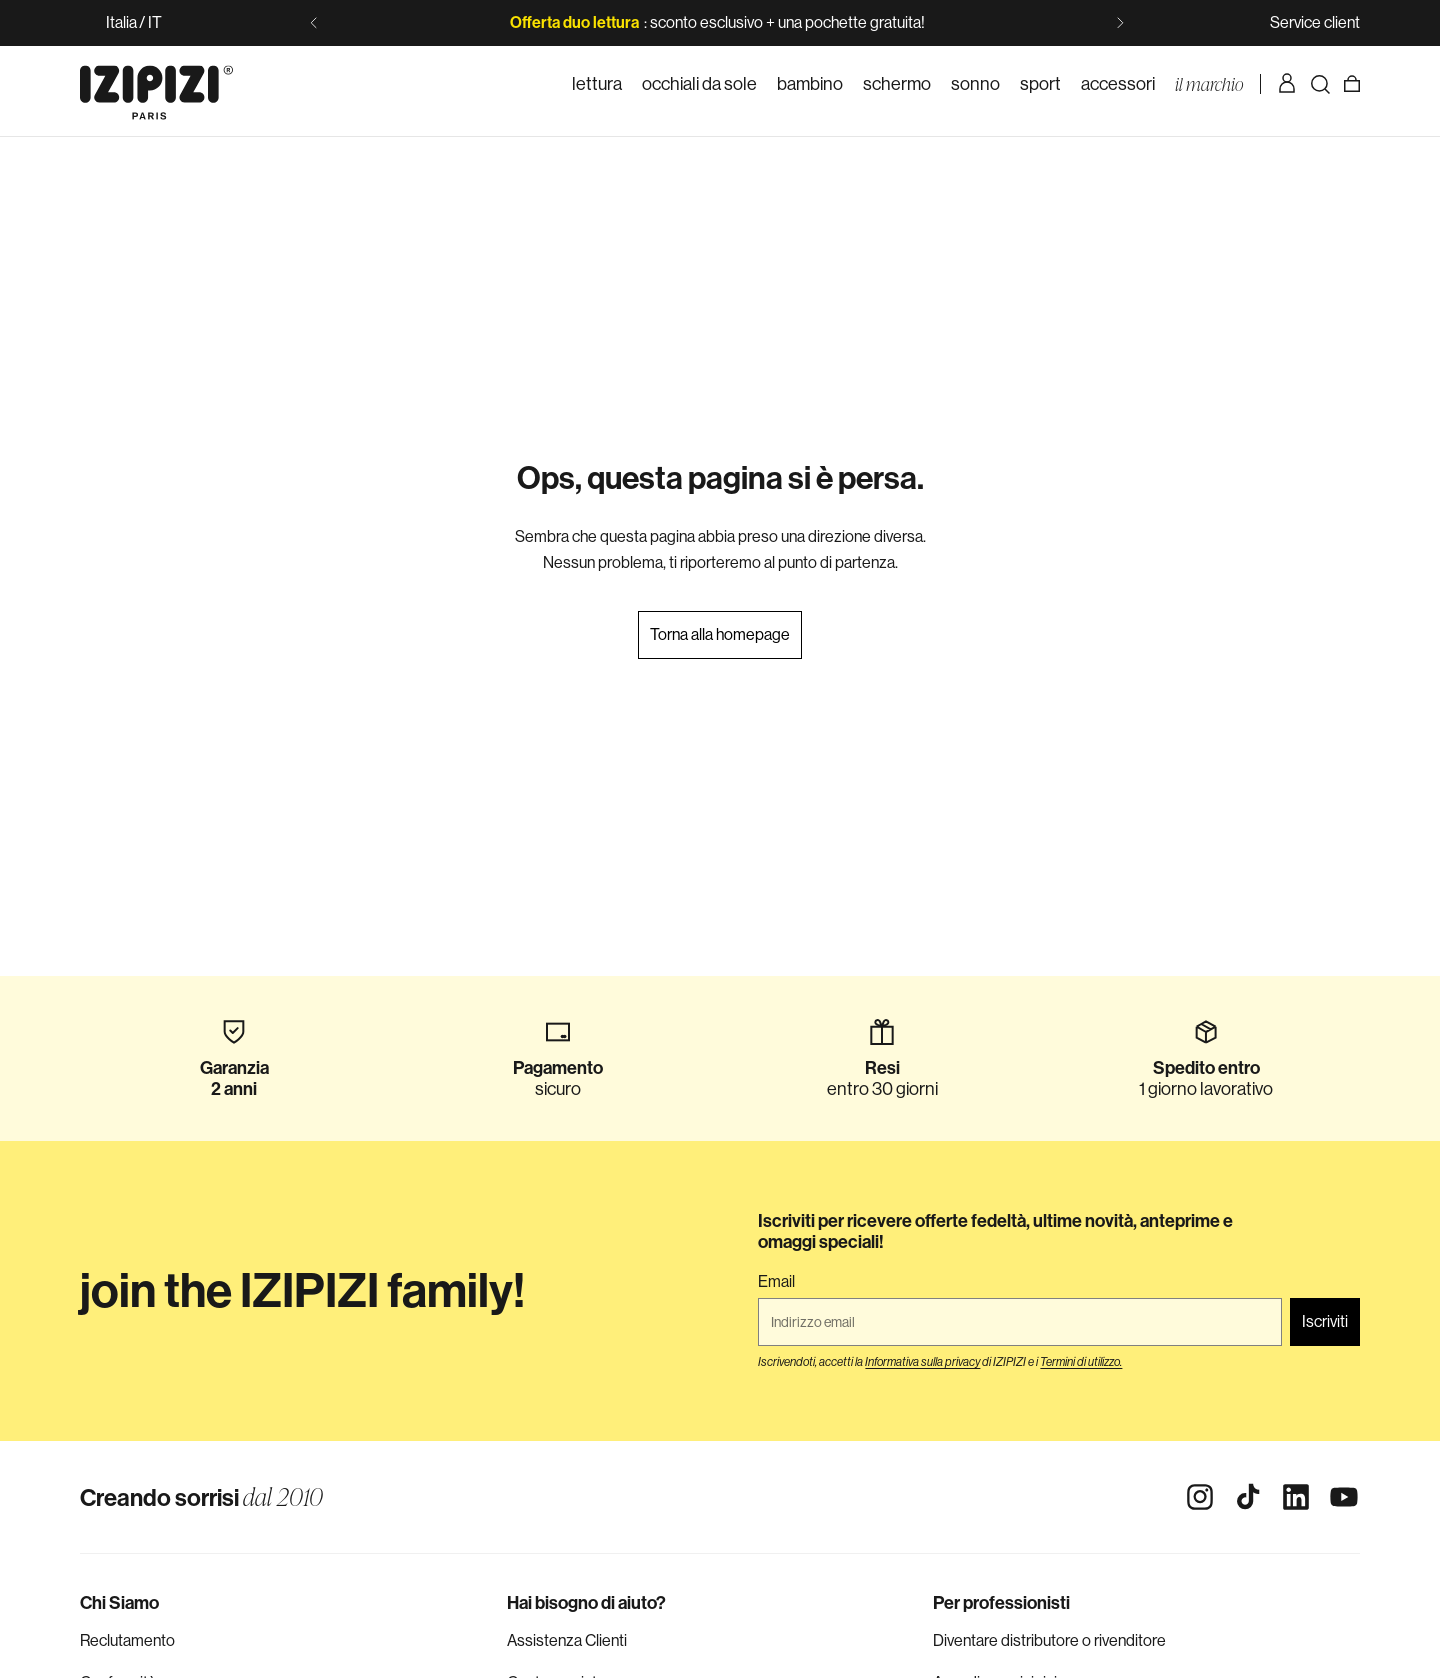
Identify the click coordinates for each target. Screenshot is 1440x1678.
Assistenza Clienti (567, 1640)
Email (776, 1282)
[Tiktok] (1248, 1497)
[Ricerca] (1320, 84)
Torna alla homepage (720, 634)
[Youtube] (1344, 1497)
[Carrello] (1352, 84)
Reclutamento (127, 1640)
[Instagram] (1200, 1497)
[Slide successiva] (1120, 23)
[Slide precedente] (314, 23)
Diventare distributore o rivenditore (1049, 1640)
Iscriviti (1325, 1321)
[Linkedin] (1296, 1497)
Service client (1315, 22)
